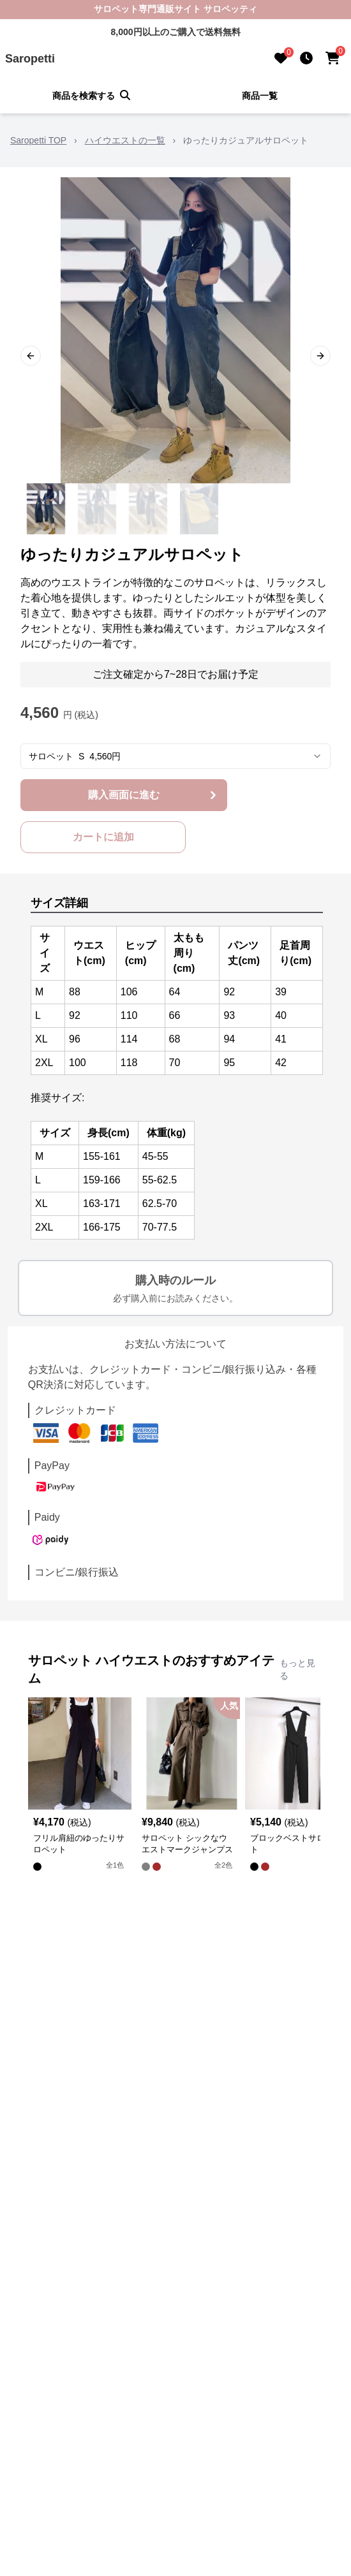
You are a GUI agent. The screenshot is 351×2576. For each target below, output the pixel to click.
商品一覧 (260, 96)
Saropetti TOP (38, 140)
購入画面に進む (154, 795)
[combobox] (175, 756)
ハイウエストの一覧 (125, 140)
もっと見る (297, 1669)
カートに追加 (103, 836)
